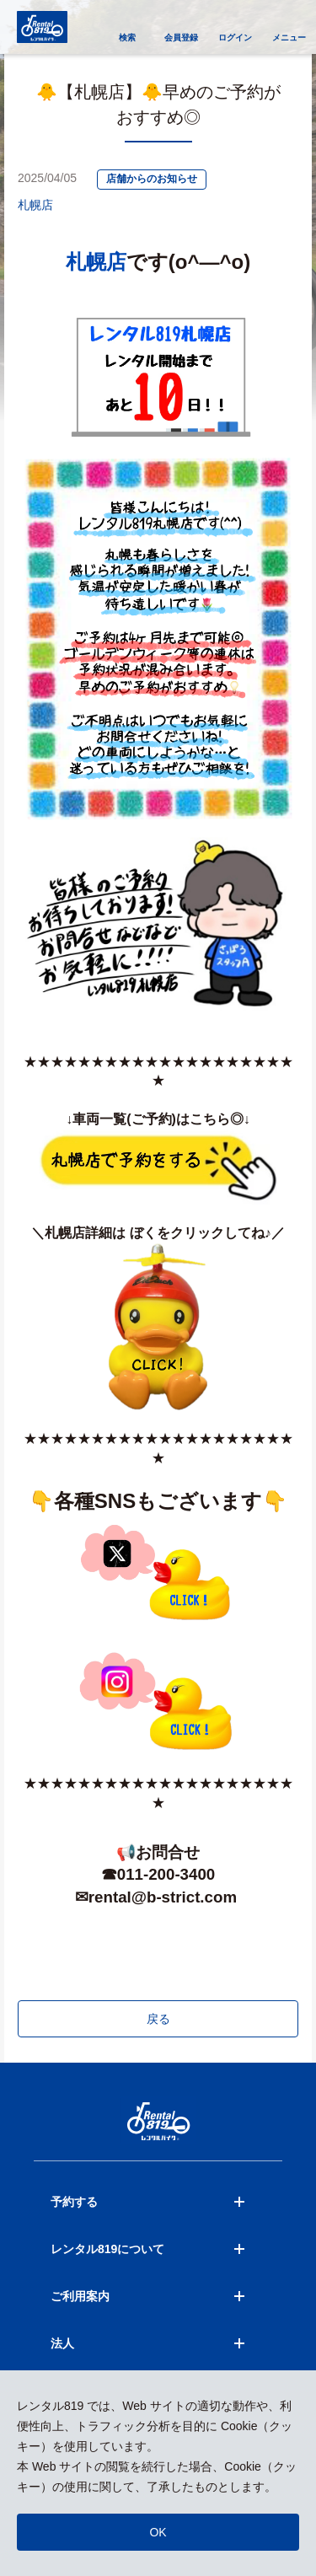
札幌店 (35, 205)
